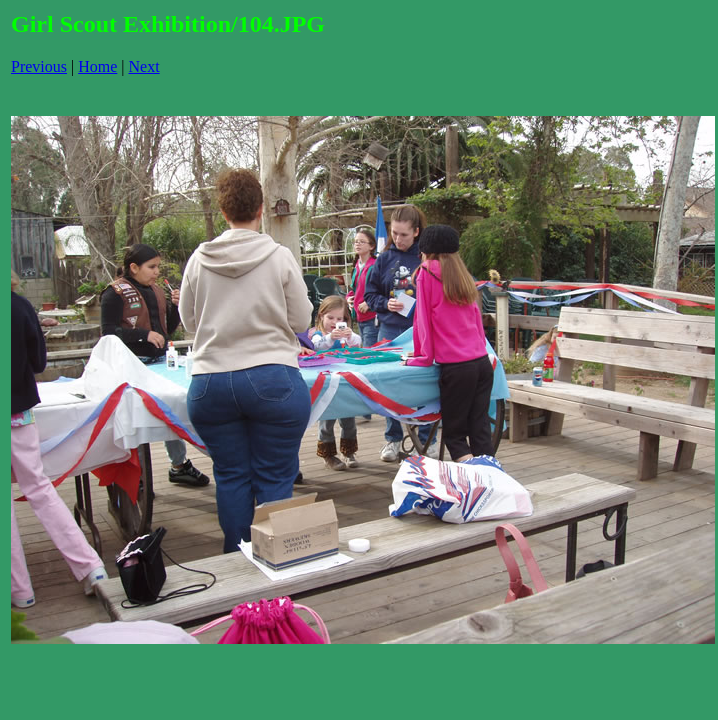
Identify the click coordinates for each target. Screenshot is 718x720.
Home (97, 66)
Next (144, 66)
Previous (39, 66)
